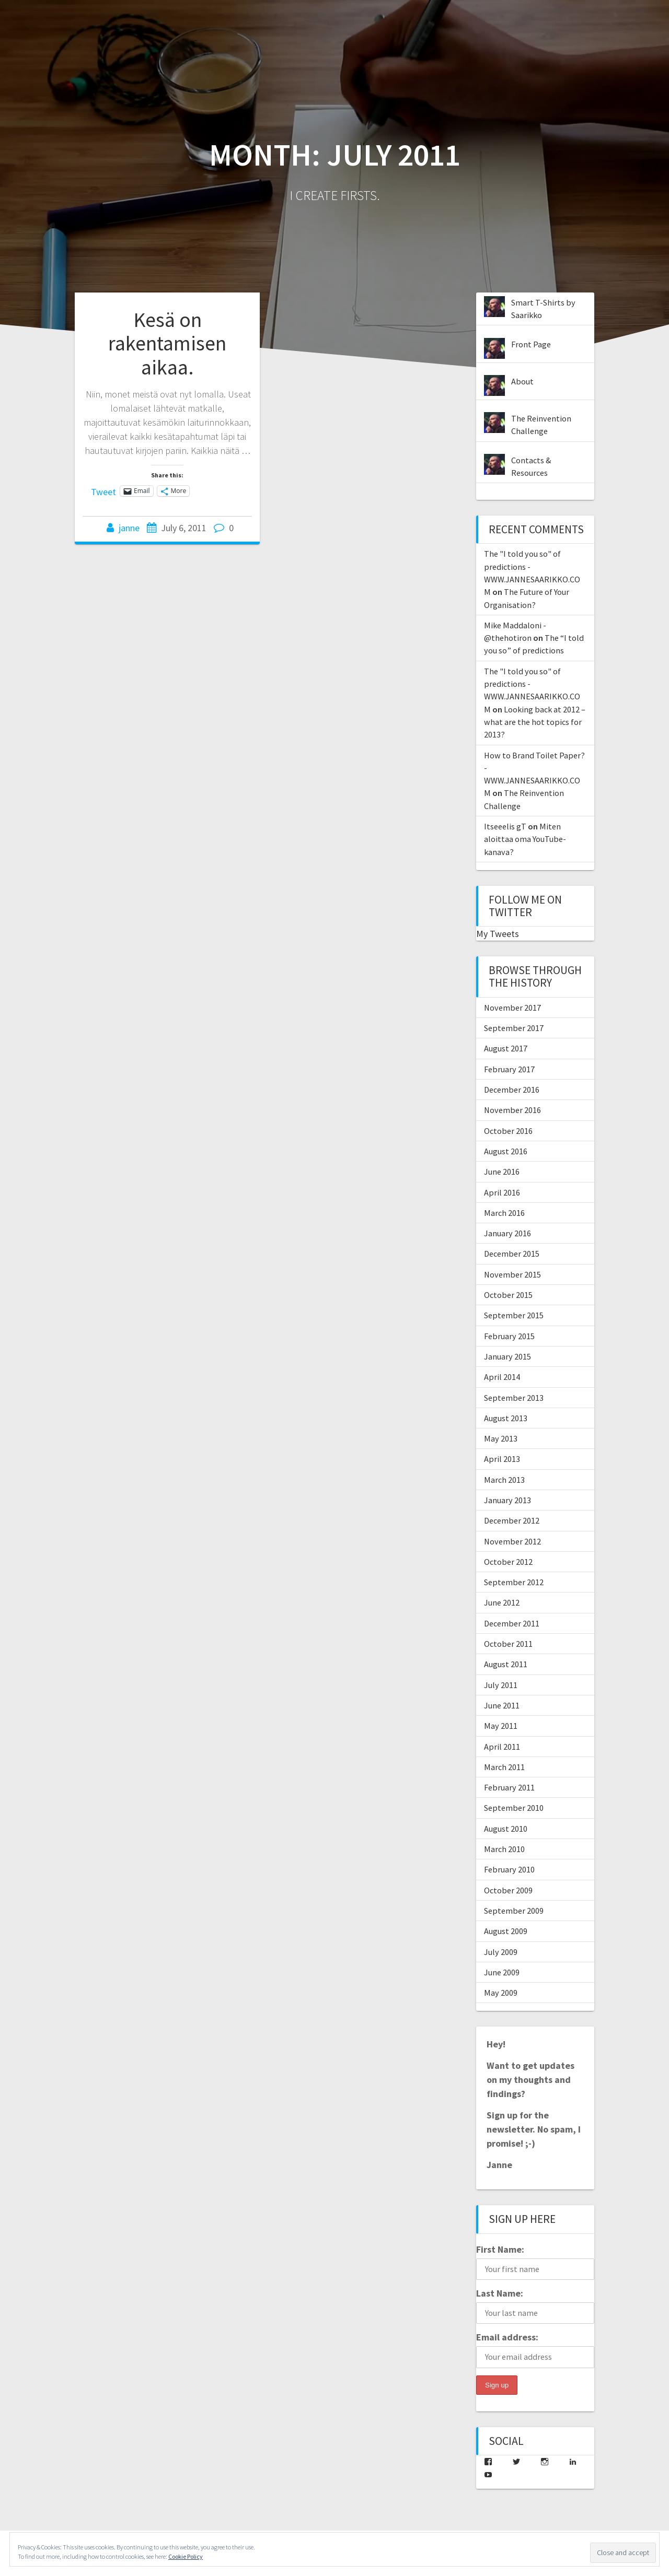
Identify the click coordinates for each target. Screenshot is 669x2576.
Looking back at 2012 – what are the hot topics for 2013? (534, 722)
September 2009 (514, 1910)
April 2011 (502, 1746)
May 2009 (500, 1992)
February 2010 (509, 1869)
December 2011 (511, 1623)
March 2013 (504, 1479)
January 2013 (507, 1500)
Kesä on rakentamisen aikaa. (167, 343)
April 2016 (502, 1192)
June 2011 (502, 1705)
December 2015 (511, 1253)
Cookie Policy (185, 2556)
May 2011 (500, 1725)
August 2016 (505, 1151)
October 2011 (508, 1643)
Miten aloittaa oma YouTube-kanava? (525, 839)
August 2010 (505, 1828)
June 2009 (502, 1972)
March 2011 (504, 1767)
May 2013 (500, 1438)
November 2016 (512, 1110)
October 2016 (508, 1131)
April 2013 (502, 1459)
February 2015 (509, 1336)
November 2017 (512, 1007)
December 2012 (511, 1520)
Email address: (507, 2337)
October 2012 (508, 1561)
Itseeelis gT (505, 826)
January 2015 (507, 1356)
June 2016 (502, 1171)
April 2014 (502, 1377)
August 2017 (505, 1048)
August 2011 (505, 1664)
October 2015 (508, 1295)
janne (129, 528)
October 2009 (508, 1890)
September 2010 (514, 1807)
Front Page (531, 344)
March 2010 (504, 1849)
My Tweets (497, 934)
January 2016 (507, 1233)
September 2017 (514, 1028)
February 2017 (509, 1069)
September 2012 (514, 1582)
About (522, 381)
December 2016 (511, 1089)
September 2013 (514, 1397)
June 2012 (502, 1602)
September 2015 (514, 1315)
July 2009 (500, 1952)
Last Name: (499, 2293)
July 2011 (500, 1685)
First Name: (500, 2249)
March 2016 (504, 1213)
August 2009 (505, 1931)
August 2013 (505, 1418)
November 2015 (512, 1274)
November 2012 (512, 1541)
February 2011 (509, 1787)
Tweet (103, 490)
